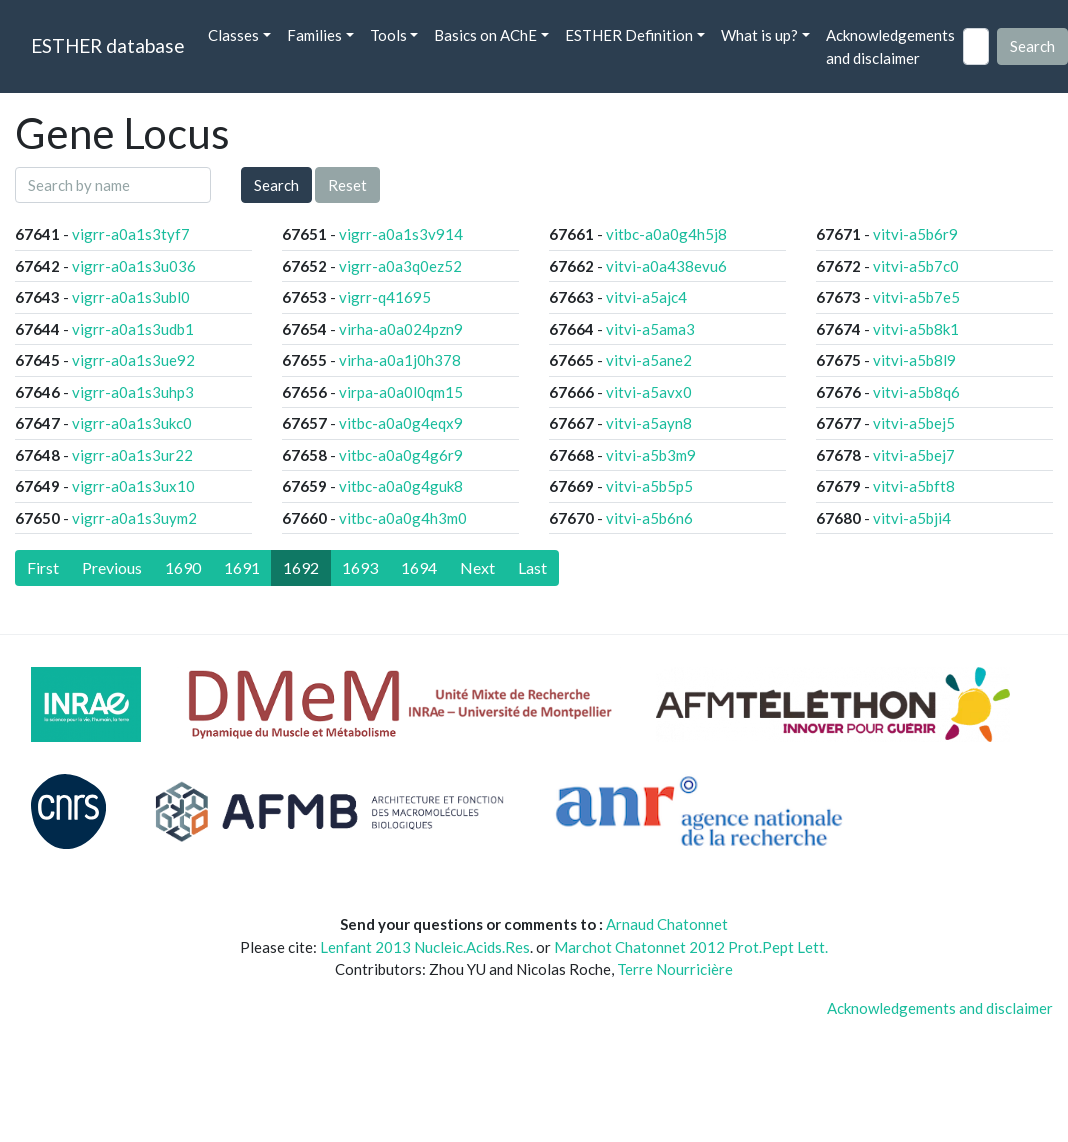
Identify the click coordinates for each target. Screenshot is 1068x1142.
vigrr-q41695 (385, 297)
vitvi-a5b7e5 (916, 297)
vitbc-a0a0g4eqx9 (401, 423)
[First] (43, 568)
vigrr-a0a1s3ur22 (132, 455)
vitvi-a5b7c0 (916, 266)
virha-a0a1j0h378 (400, 360)
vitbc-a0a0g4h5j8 (666, 234)
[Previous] (112, 568)
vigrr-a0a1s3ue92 (133, 360)
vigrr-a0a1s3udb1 (133, 329)
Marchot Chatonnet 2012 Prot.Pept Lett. (691, 947)
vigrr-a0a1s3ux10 (133, 486)
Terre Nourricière (675, 969)
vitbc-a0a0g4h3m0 (403, 518)
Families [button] (314, 35)
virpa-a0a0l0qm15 (401, 392)
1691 (242, 567)
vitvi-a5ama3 (650, 329)
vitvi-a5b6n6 (649, 518)
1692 (301, 567)
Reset (347, 185)
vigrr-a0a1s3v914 (401, 234)
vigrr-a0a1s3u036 (134, 266)
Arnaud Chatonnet (667, 924)
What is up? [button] (759, 35)
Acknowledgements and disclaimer (890, 46)
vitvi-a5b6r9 (915, 234)
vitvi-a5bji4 (912, 518)
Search (276, 185)
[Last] (532, 568)
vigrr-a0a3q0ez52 (400, 266)
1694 (419, 567)
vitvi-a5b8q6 (916, 392)
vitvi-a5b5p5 (649, 486)
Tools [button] (388, 35)
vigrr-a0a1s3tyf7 (131, 234)
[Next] (477, 568)
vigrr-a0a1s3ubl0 (131, 297)
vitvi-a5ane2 (649, 360)
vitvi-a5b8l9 (914, 360)
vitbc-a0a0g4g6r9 (401, 455)
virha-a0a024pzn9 (401, 329)
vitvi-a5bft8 (914, 486)
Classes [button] (233, 35)
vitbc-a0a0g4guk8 (401, 486)
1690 (183, 567)
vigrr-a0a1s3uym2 (134, 518)
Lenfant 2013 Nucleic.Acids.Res (425, 947)
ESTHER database (107, 45)
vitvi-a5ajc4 (646, 297)
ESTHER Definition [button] (629, 35)
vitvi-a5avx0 (649, 392)
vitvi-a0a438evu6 (666, 266)
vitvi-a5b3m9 (651, 455)
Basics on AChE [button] (485, 35)
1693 (360, 567)
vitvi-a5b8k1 (916, 329)
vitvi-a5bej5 (914, 423)
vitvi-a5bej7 (914, 455)
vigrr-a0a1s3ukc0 (132, 423)
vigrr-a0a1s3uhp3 (133, 392)
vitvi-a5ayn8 (649, 423)
